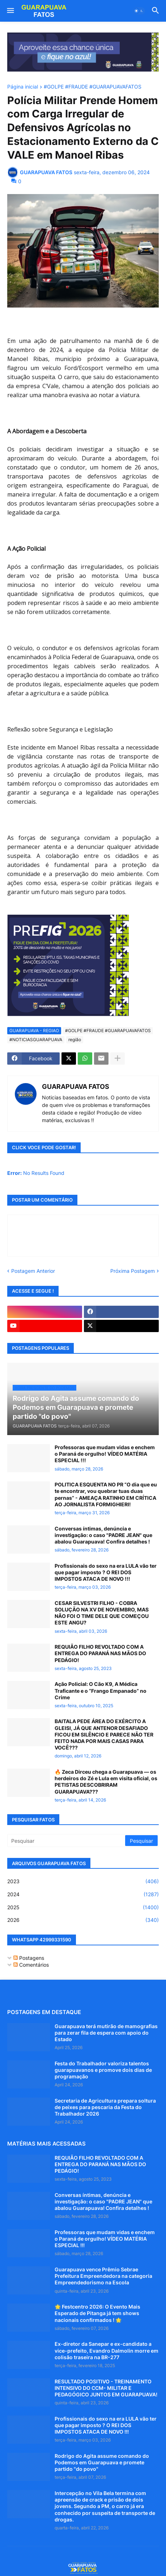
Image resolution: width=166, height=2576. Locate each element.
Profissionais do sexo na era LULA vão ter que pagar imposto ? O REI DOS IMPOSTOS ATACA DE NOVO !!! (106, 1572)
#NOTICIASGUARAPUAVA (35, 1039)
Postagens (28, 1958)
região (74, 1039)
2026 (83, 1920)
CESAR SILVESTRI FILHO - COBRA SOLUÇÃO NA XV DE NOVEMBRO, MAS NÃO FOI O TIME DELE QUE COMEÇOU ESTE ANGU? (102, 1613)
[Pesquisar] (66, 1840)
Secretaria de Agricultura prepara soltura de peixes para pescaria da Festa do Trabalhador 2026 (105, 2107)
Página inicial (22, 87)
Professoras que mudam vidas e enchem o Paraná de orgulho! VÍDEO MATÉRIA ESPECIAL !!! (105, 1453)
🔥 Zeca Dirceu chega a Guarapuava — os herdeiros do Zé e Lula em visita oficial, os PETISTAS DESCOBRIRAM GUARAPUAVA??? (106, 1782)
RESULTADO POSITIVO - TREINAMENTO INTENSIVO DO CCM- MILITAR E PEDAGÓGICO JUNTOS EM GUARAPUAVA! (106, 2387)
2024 (83, 1894)
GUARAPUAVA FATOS (75, 1086)
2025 (83, 1907)
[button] (10, 11)
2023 (83, 1881)
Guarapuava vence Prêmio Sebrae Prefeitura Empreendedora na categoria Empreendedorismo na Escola (103, 2275)
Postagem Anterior (33, 1271)
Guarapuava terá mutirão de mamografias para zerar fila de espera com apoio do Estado (106, 2032)
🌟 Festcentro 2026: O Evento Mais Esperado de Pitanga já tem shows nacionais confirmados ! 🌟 (97, 2313)
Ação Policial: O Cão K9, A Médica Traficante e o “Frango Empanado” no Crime (100, 1690)
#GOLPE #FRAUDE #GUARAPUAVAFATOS (92, 87)
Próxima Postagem (132, 1271)
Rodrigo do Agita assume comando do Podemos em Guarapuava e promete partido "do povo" (102, 2462)
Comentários (31, 1965)
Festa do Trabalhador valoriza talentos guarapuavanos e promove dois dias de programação (103, 2069)
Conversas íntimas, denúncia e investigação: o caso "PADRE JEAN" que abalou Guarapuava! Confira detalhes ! (103, 1535)
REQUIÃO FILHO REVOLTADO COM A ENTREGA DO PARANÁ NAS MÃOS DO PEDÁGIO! (100, 1653)
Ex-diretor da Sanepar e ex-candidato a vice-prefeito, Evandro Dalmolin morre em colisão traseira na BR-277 (106, 2350)
